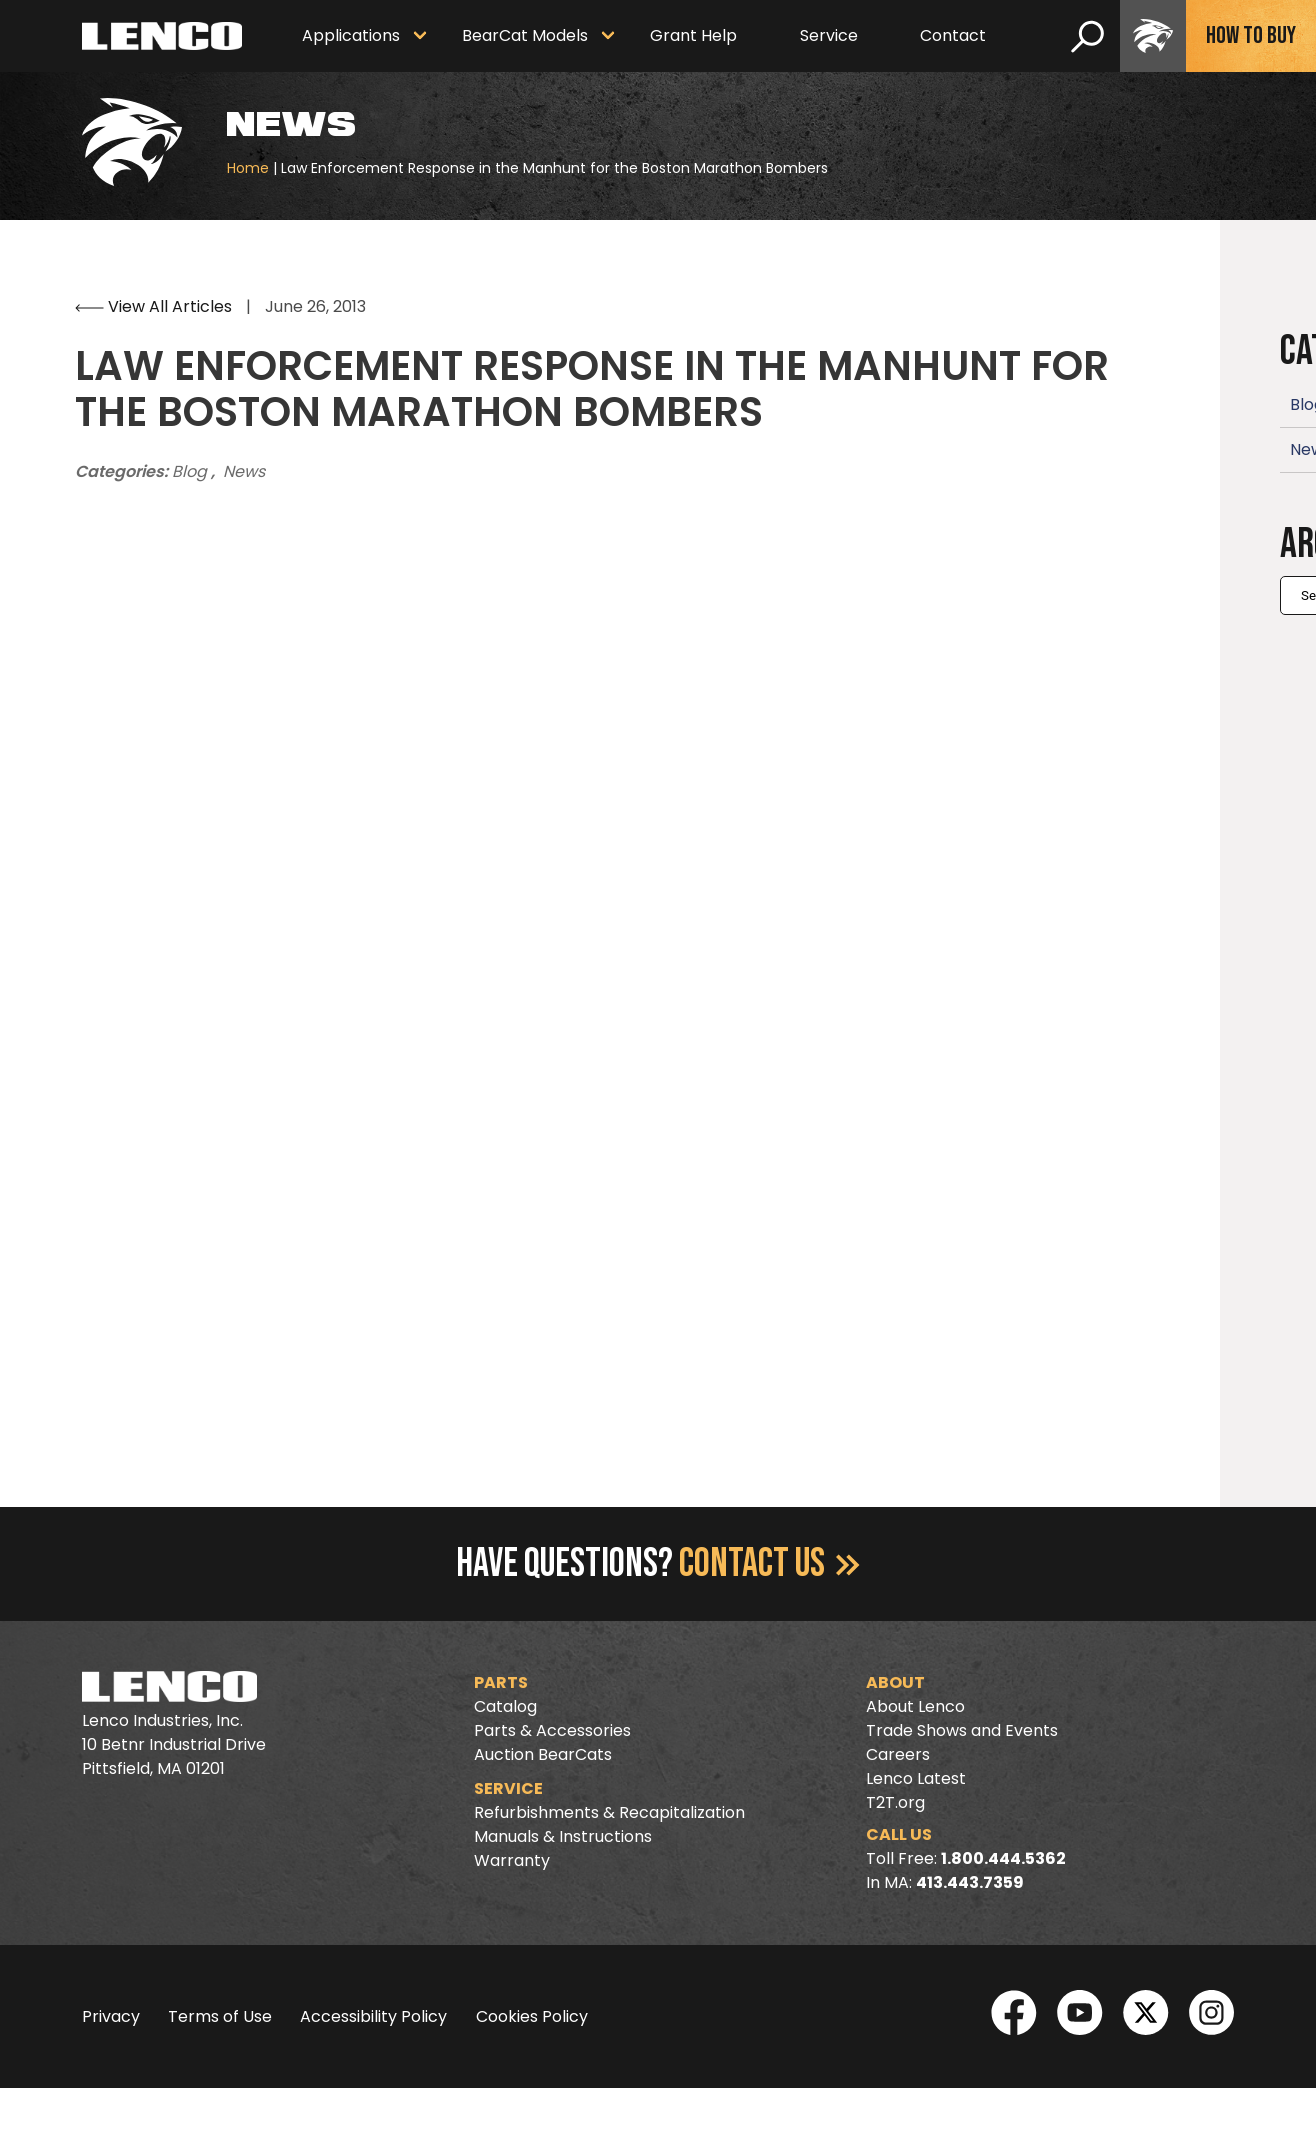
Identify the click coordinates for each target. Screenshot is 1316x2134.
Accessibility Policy (373, 2016)
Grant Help (693, 35)
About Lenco (915, 1706)
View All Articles (155, 306)
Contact (953, 35)
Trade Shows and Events (962, 1730)
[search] (1087, 36)
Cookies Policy (532, 2016)
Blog (191, 471)
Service (829, 35)
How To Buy (1251, 35)
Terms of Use (220, 2016)
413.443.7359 (970, 1882)
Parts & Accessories (552, 1730)
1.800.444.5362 (1003, 1858)
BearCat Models (525, 35)
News (244, 471)
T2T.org (895, 1802)
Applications (351, 35)
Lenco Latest (916, 1778)
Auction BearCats (543, 1754)
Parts (501, 1682)
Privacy (111, 2016)
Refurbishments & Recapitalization (609, 1812)
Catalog (505, 1706)
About (895, 1682)
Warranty (512, 1860)
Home (248, 168)
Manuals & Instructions (563, 1836)
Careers (898, 1754)
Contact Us (769, 1564)
